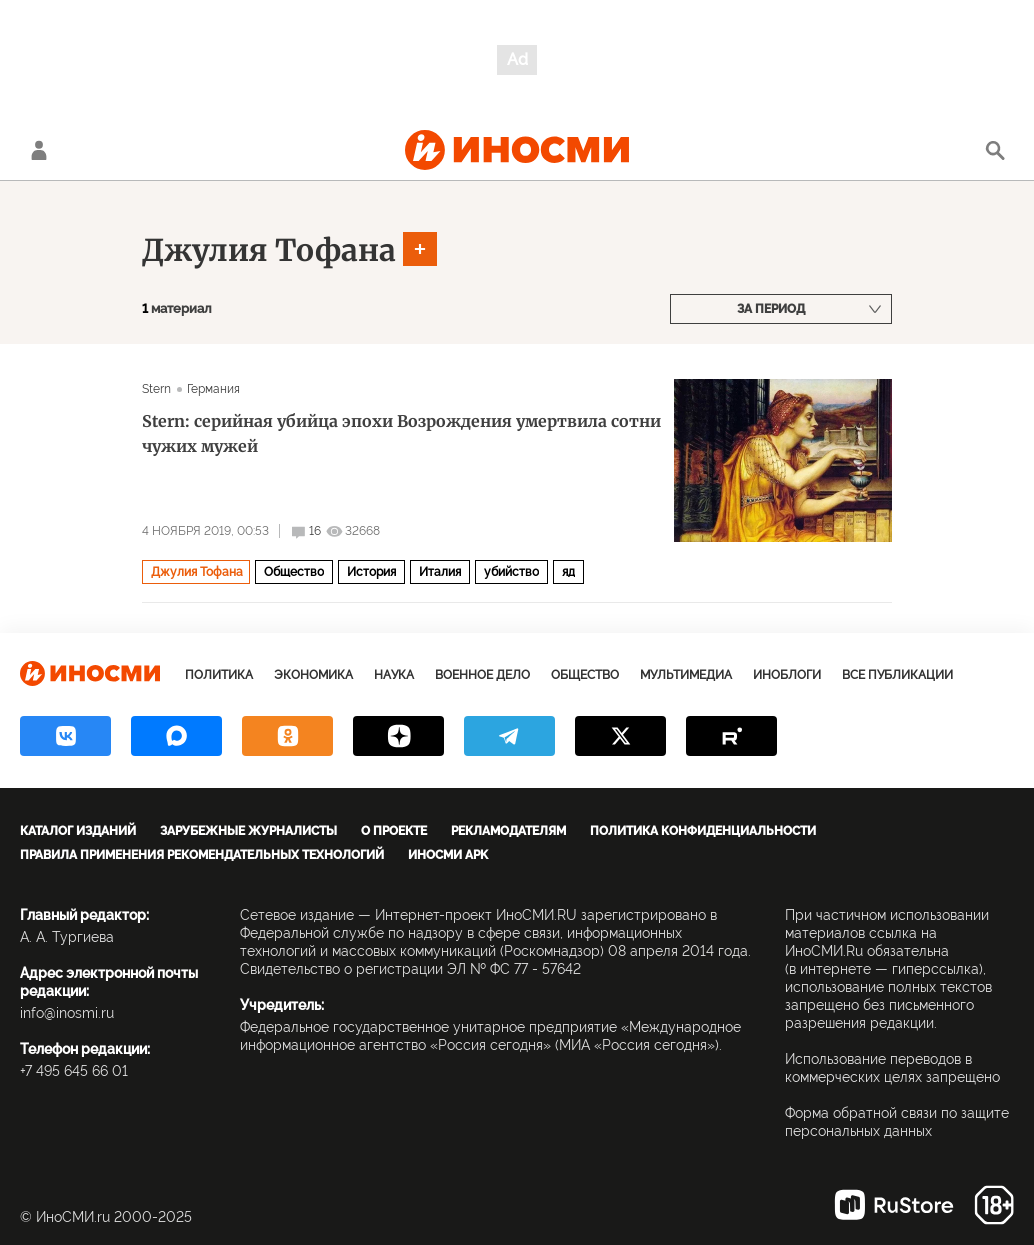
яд (568, 572)
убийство (511, 572)
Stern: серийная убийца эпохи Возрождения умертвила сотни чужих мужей (401, 433)
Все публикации (897, 675)
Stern (157, 389)
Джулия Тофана (269, 250)
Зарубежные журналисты (248, 831)
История (371, 572)
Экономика (313, 675)
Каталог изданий (78, 831)
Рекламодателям (508, 831)
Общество (294, 572)
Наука (394, 675)
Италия (440, 572)
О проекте (394, 831)
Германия (214, 389)
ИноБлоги (787, 675)
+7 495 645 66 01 (74, 1071)
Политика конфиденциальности (703, 831)
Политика (219, 675)
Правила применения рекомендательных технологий (202, 855)
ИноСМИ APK (448, 855)
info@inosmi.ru (67, 1013)
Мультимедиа (686, 675)
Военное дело (482, 675)
